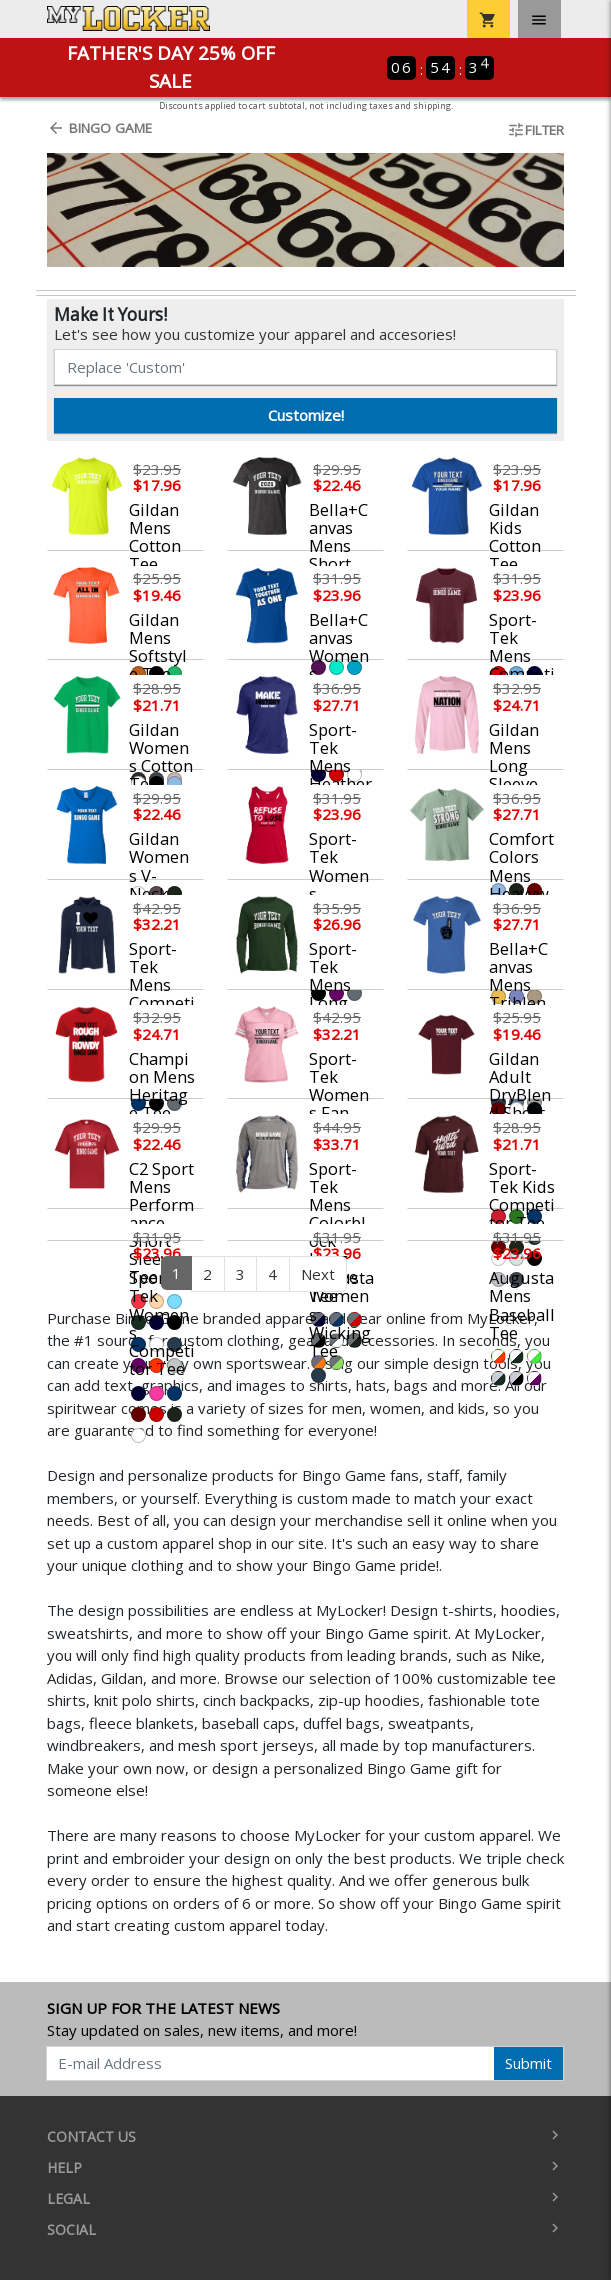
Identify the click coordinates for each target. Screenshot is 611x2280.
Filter (535, 130)
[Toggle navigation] (539, 19)
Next (318, 1274)
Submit (528, 2063)
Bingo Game (99, 128)
